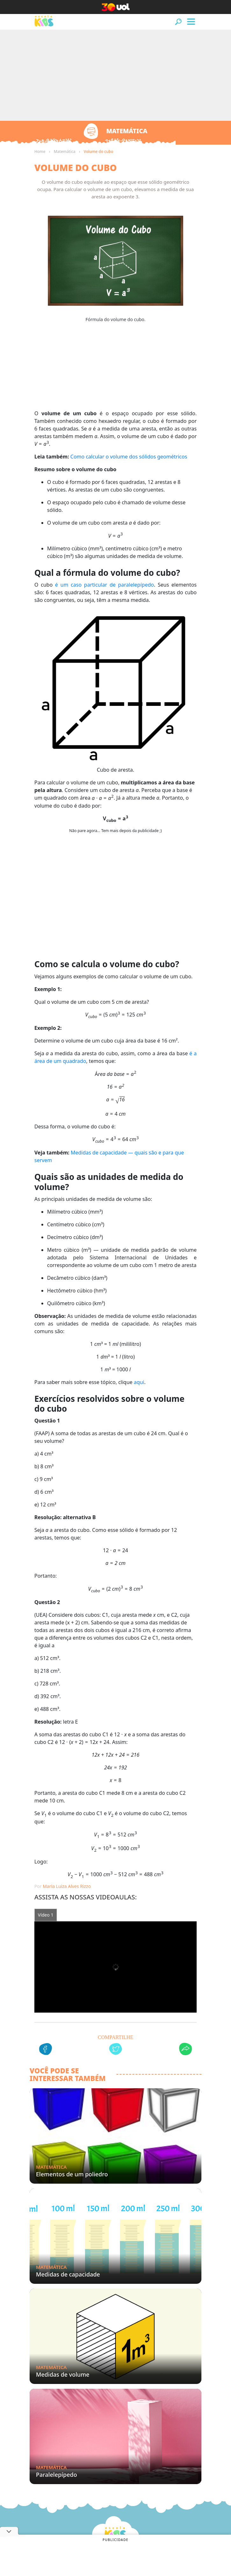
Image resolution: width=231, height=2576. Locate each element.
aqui (139, 1382)
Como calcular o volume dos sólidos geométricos (128, 456)
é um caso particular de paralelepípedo (104, 584)
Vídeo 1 (45, 1915)
